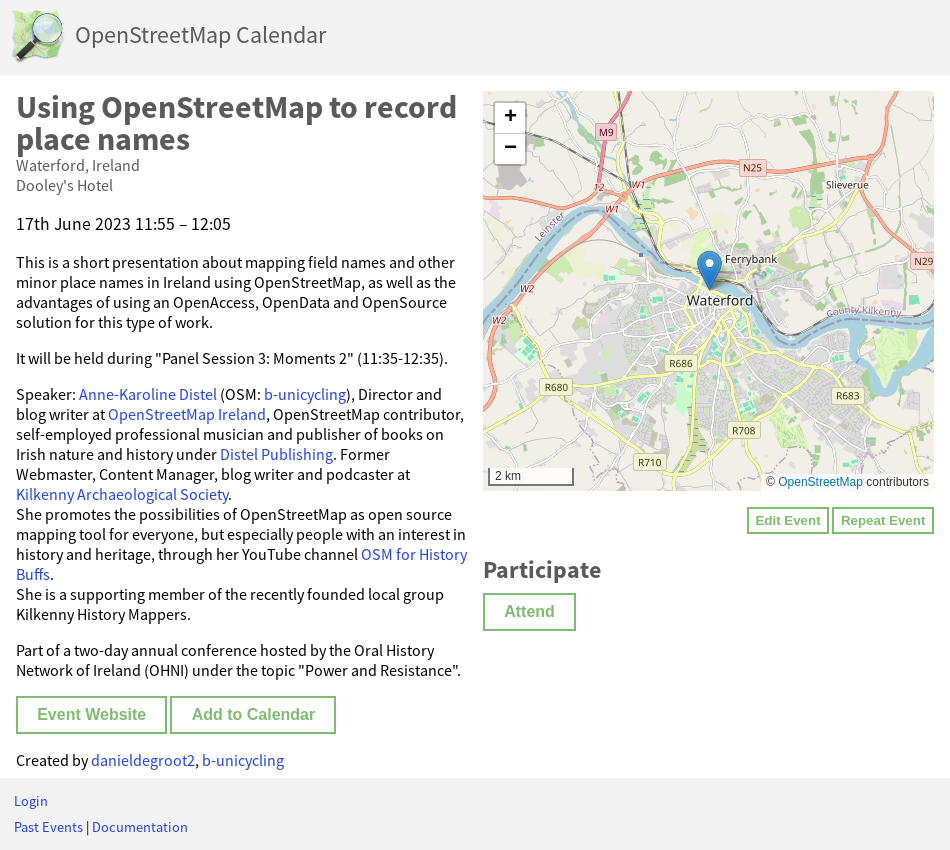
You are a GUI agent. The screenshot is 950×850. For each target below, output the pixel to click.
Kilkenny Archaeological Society (122, 494)
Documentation (140, 827)
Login (31, 801)
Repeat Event (883, 520)
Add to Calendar (254, 714)
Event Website (91, 714)
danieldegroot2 (143, 760)
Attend (529, 611)
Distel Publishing (276, 454)
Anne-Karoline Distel (148, 394)
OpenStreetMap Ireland (187, 414)
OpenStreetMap (820, 482)
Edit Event (787, 520)
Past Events (48, 827)
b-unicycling (305, 394)
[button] (709, 270)
